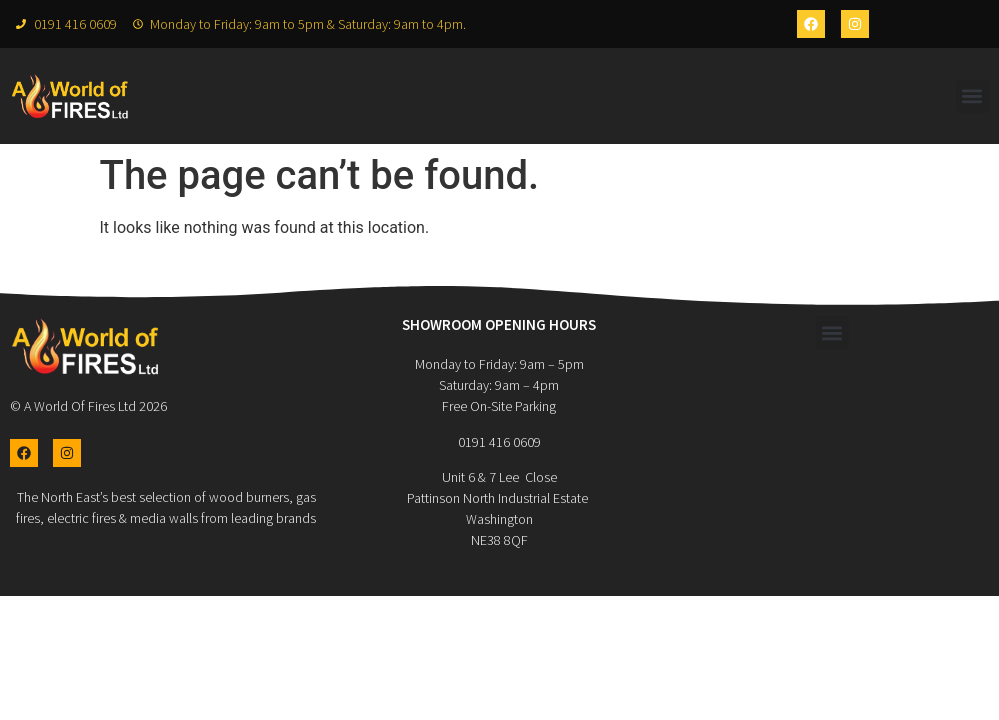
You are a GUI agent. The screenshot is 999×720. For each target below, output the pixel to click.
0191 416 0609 (499, 442)
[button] (972, 96)
